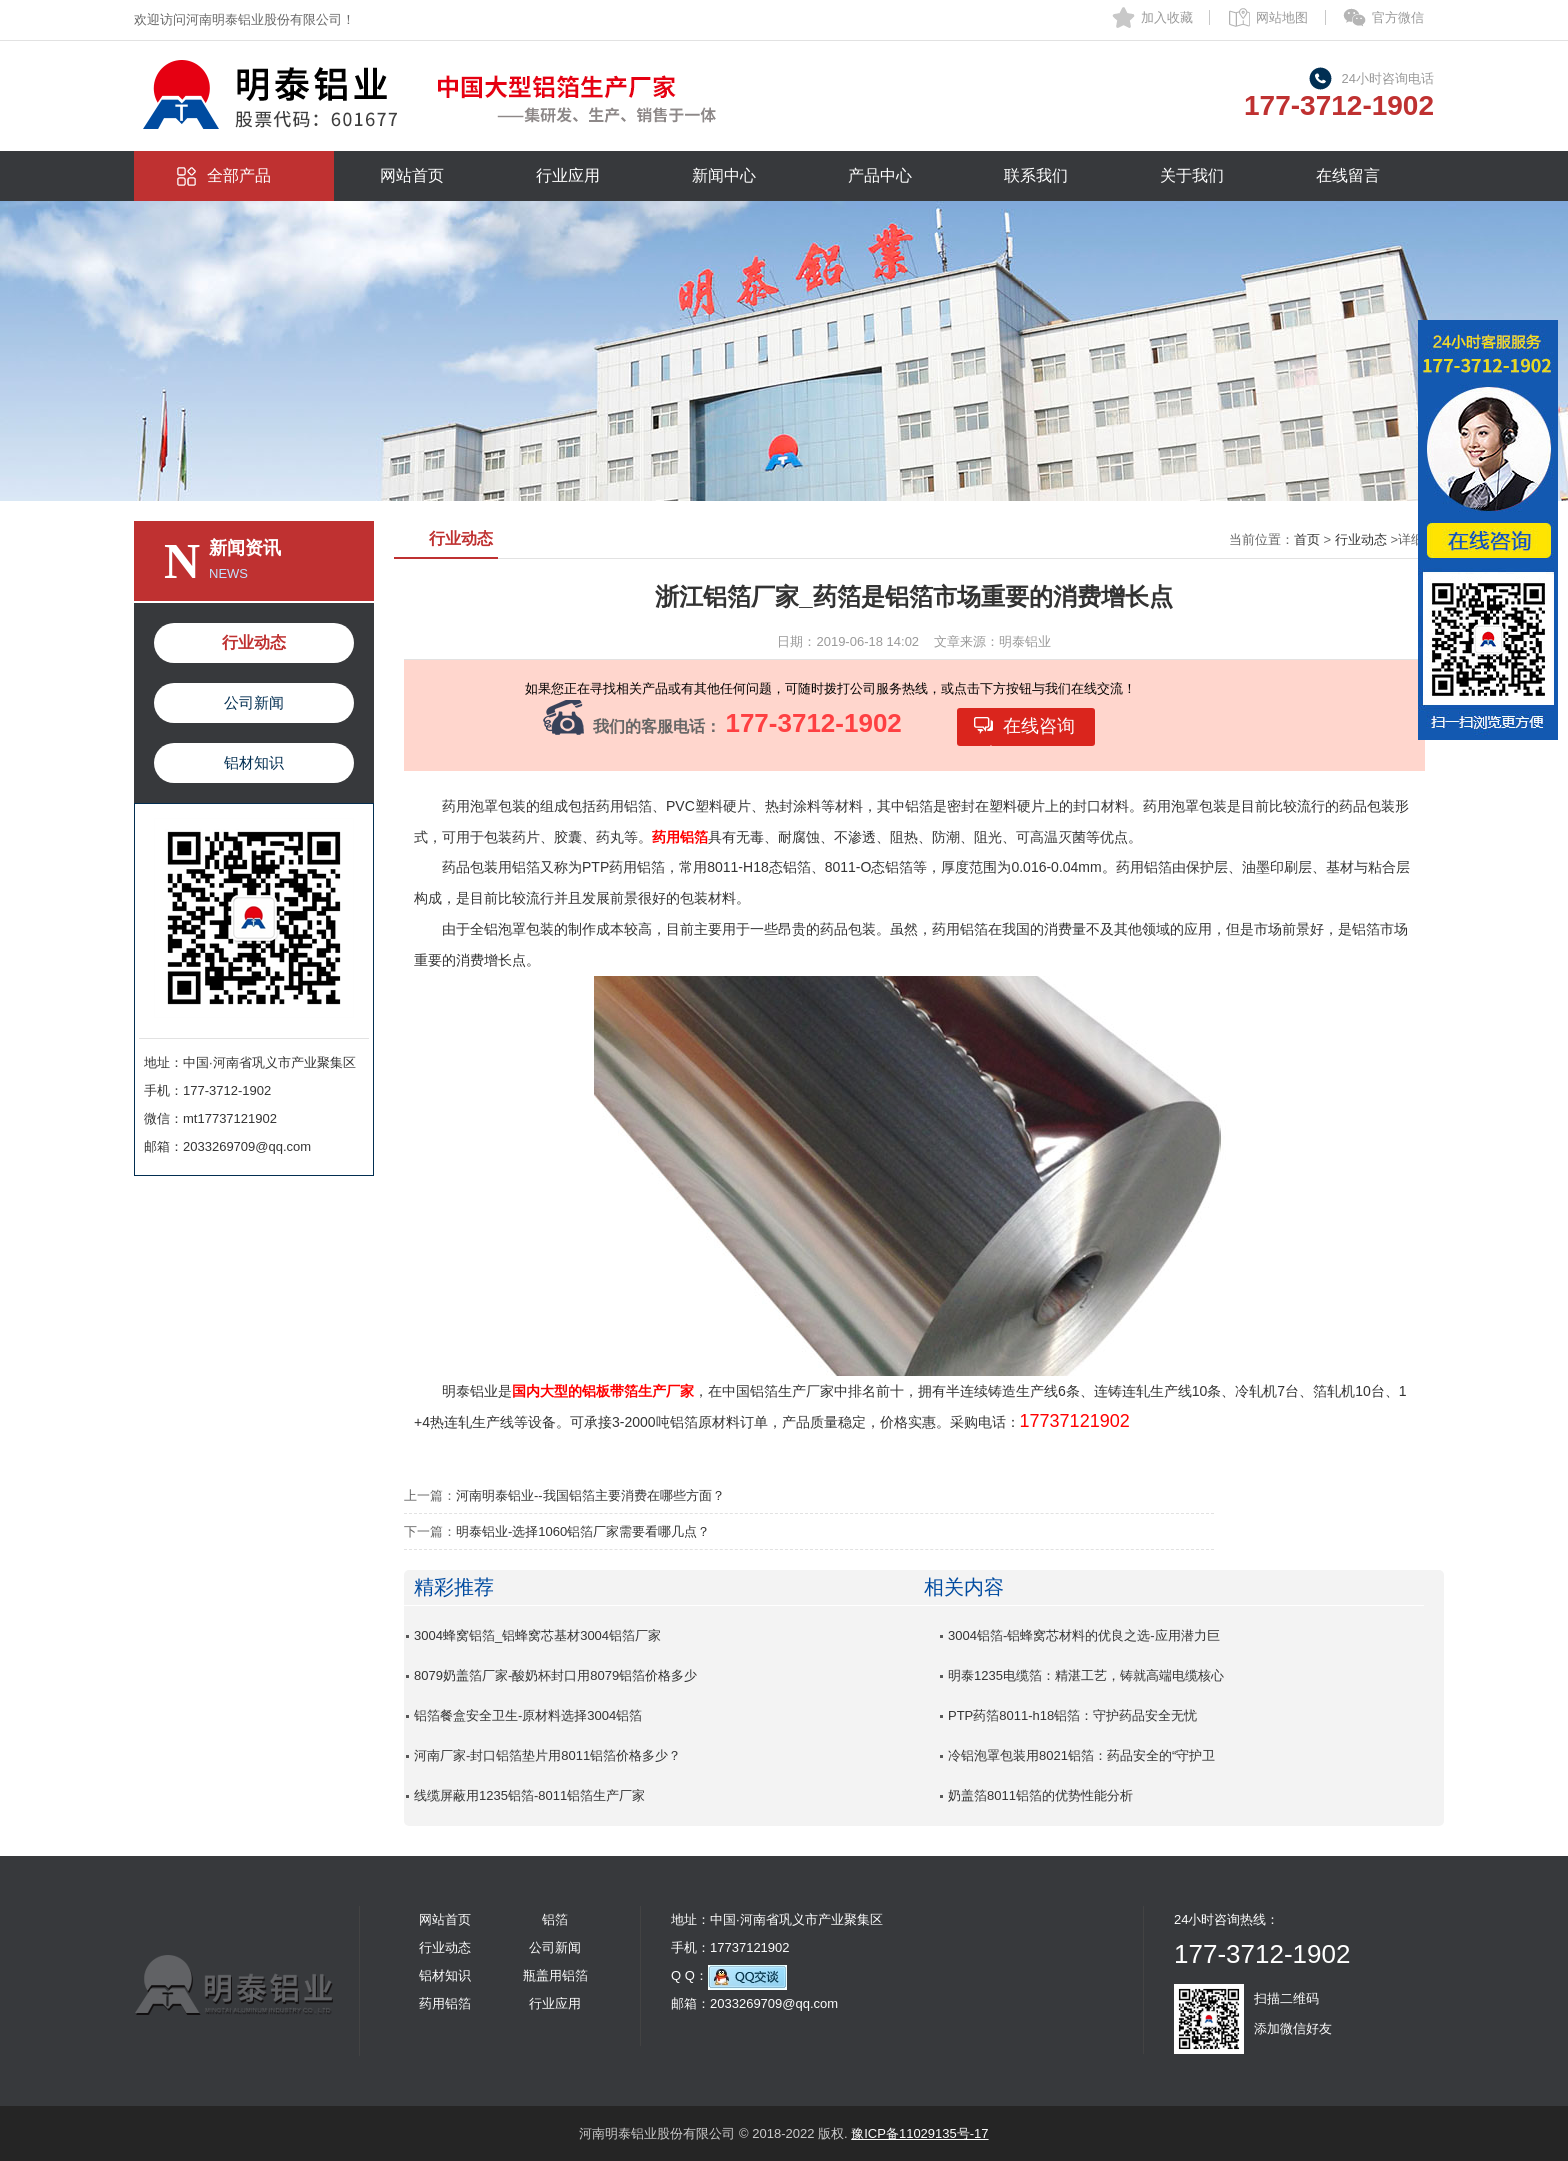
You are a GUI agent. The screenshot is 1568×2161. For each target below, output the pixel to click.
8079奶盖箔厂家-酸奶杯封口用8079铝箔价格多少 (555, 1675)
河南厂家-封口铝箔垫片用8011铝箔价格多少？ (547, 1755)
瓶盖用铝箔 (555, 1975)
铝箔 (555, 1919)
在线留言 (1348, 175)
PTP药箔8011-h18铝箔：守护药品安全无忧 (1072, 1715)
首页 (1307, 539)
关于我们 (1192, 175)
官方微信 (1398, 17)
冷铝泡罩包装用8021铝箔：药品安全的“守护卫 (1081, 1755)
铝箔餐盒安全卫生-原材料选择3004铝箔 (528, 1715)
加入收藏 (1167, 17)
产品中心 (880, 175)
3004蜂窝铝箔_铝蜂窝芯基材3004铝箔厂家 (537, 1635)
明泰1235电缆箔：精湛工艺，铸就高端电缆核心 (1086, 1675)
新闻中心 (724, 175)
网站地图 (1282, 17)
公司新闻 (254, 702)
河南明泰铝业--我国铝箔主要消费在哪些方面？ (590, 1495)
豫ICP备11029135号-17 (919, 2133)
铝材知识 (254, 762)
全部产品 (239, 175)
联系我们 (1036, 175)
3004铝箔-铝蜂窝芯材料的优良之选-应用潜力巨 (1084, 1635)
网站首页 (412, 175)
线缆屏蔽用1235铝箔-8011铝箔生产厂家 (529, 1795)
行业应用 (568, 175)
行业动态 (254, 642)
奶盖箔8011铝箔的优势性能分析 (1040, 1795)
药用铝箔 (445, 2003)
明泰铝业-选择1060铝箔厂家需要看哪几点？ (583, 1531)
